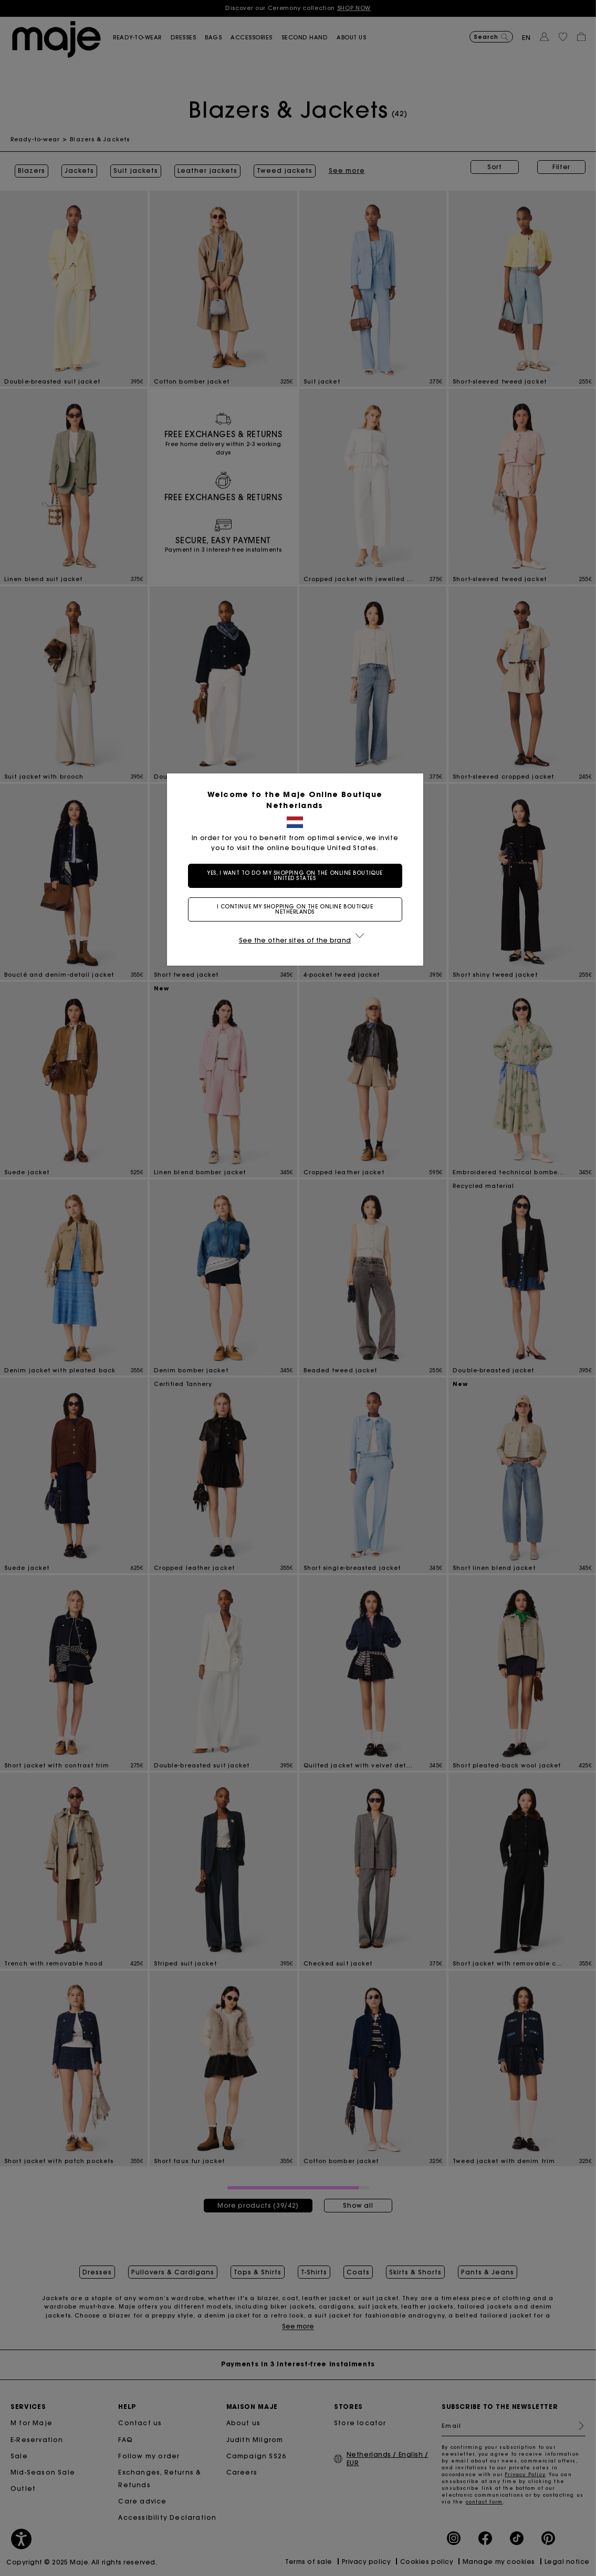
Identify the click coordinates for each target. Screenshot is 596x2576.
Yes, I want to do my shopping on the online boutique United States (298, 876)
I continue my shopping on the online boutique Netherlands (298, 909)
